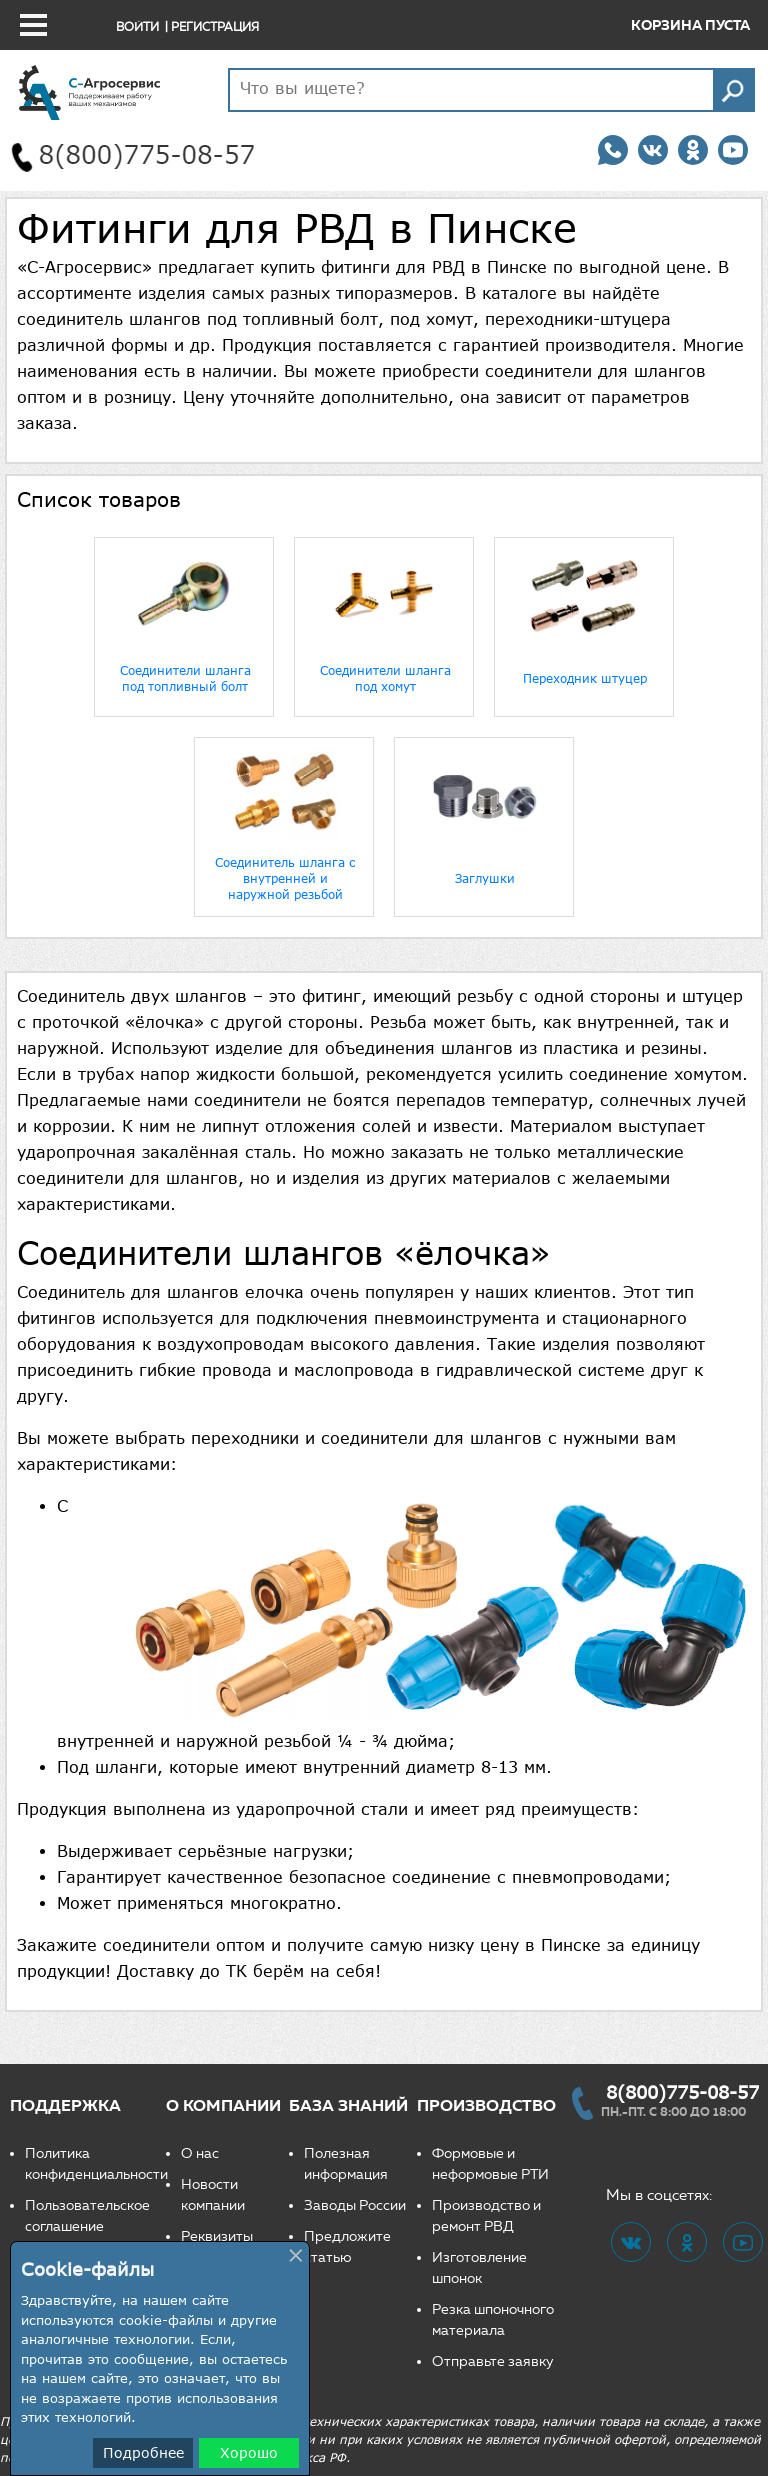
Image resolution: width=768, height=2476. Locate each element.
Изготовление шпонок (479, 2268)
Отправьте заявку (493, 2361)
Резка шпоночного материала (493, 2320)
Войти (137, 26)
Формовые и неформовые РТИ (490, 2164)
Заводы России (355, 2205)
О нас (200, 2153)
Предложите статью (347, 2247)
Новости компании (213, 2195)
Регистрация (215, 26)
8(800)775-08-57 (682, 2092)
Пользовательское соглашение (87, 2216)
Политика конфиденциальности (95, 2164)
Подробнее (143, 2452)
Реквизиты (217, 2236)
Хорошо (249, 2452)
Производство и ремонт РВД (486, 2216)
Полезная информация (346, 2164)
